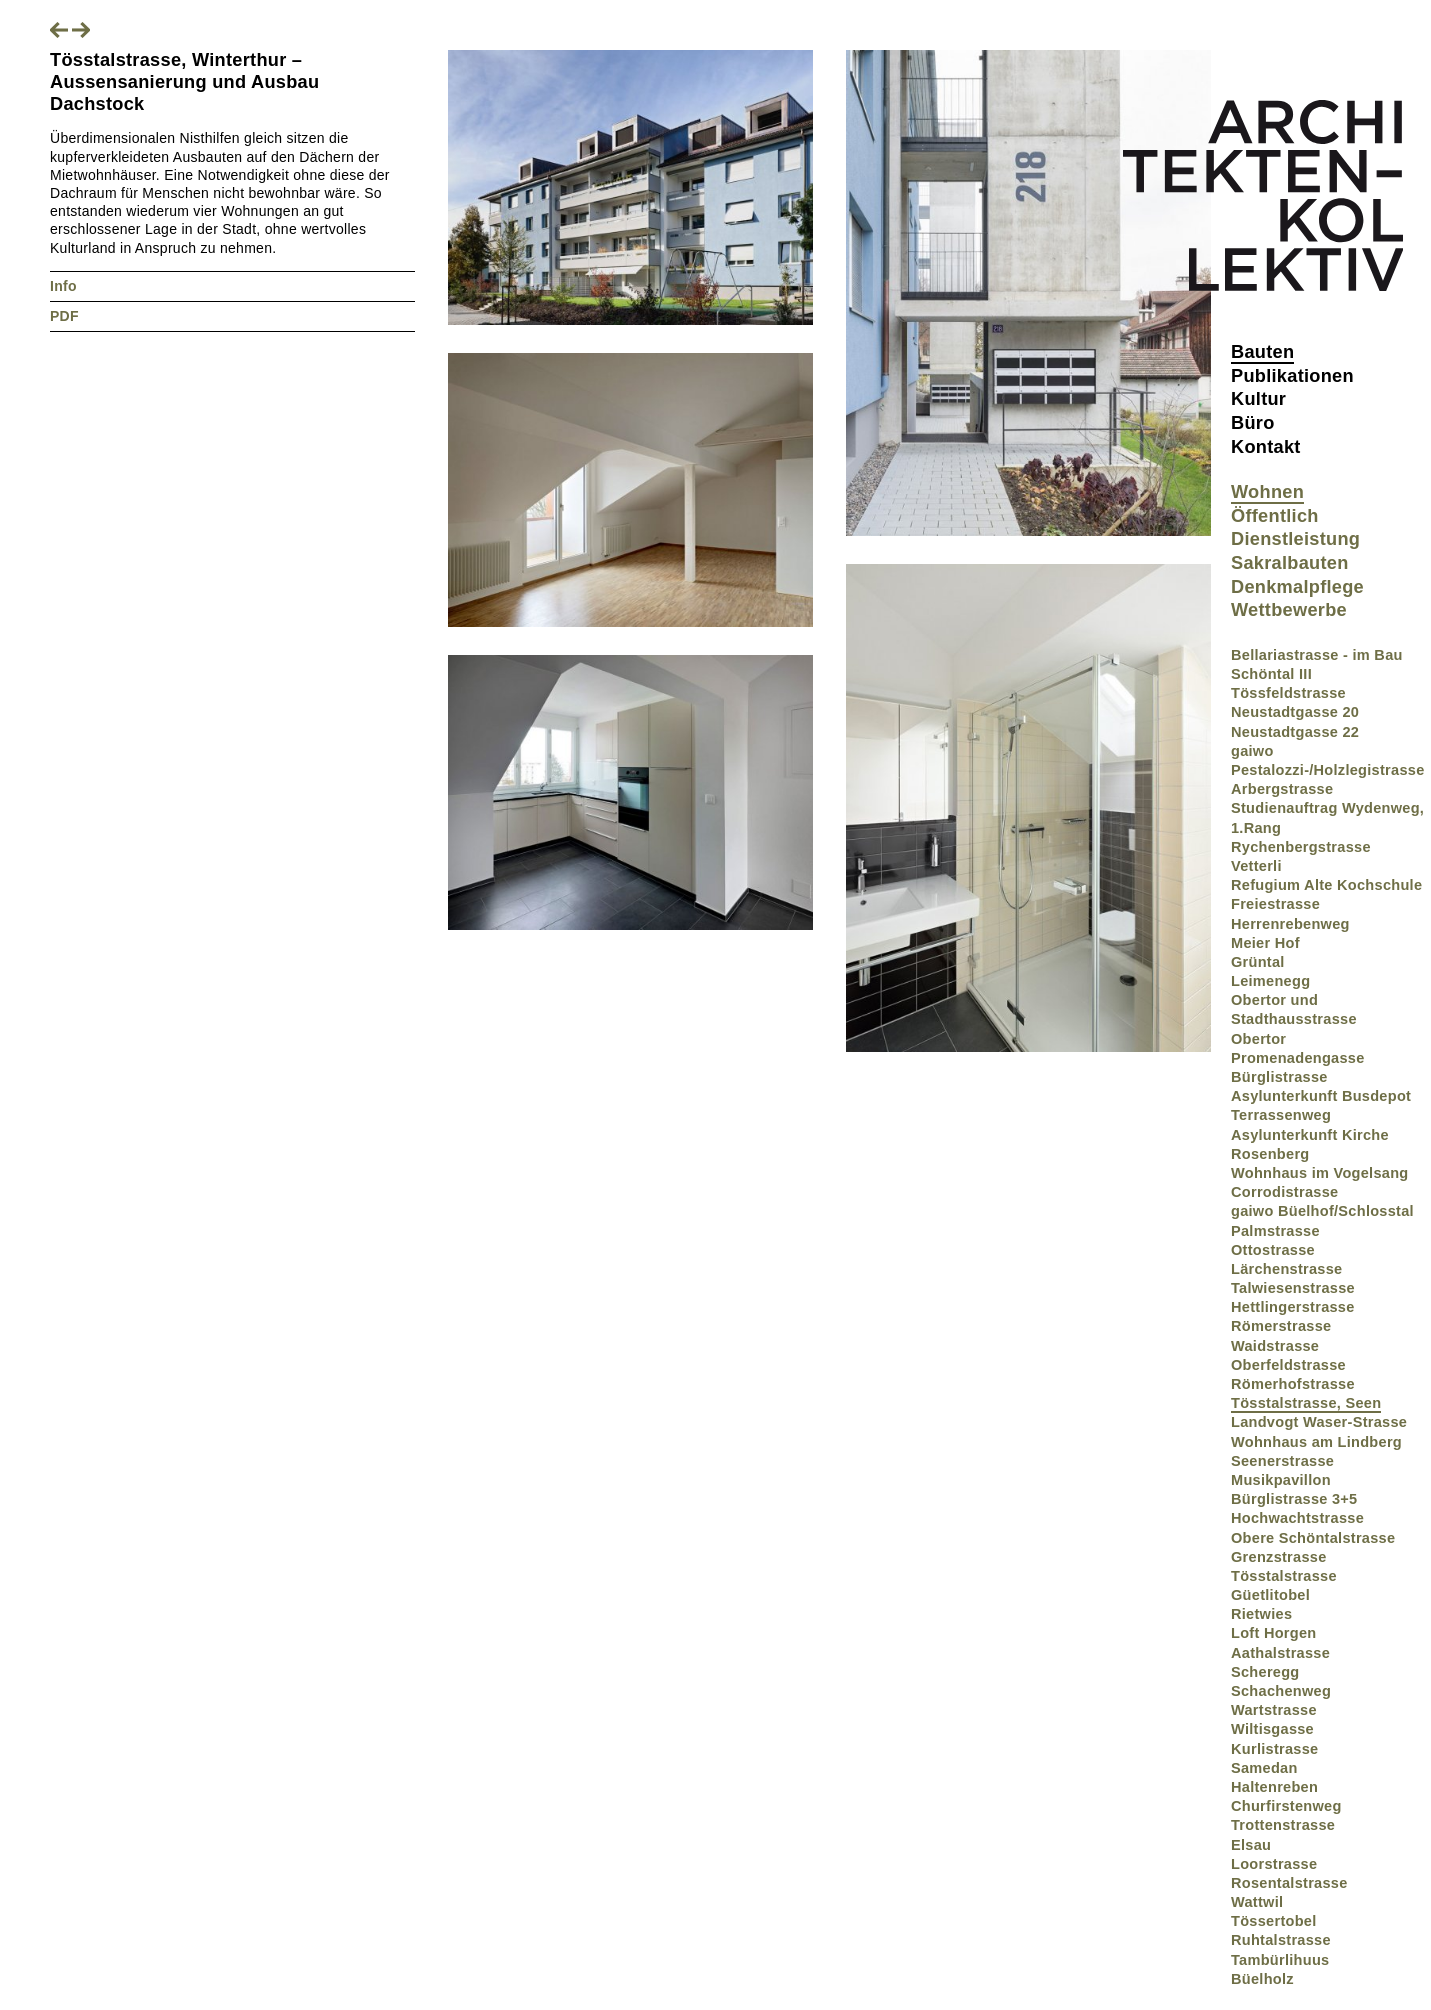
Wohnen (1267, 492)
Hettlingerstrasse (1293, 1307)
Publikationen (1292, 376)
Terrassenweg (1281, 1115)
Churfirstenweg (1286, 1806)
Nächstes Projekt (81, 30)
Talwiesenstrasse (1293, 1288)
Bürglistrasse (1279, 1077)
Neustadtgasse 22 (1295, 732)
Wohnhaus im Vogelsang (1320, 1173)
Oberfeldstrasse (1288, 1365)
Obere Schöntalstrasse (1313, 1538)
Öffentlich (1275, 516)
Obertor (1258, 1039)
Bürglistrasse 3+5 (1294, 1499)
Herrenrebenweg (1290, 924)
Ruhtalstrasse (1281, 1940)
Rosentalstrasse (1289, 1883)
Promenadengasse (1298, 1058)
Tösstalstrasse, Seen (1306, 1403)
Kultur (1258, 399)
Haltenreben (1274, 1787)
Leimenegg (1270, 981)
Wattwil (1257, 1902)
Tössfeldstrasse (1288, 693)
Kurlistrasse (1274, 1749)
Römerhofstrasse (1293, 1384)
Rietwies (1261, 1614)
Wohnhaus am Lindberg (1316, 1442)
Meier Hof (1265, 943)
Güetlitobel (1270, 1595)
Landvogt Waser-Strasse (1319, 1422)
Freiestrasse (1275, 904)
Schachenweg (1281, 1691)
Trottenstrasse (1283, 1825)
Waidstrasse (1275, 1346)
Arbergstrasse (1282, 789)
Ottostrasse (1273, 1250)
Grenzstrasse (1279, 1557)
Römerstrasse (1281, 1326)
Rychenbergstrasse (1301, 847)
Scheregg (1265, 1672)
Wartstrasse (1274, 1710)
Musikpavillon (1281, 1480)
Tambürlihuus (1280, 1960)
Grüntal (1258, 962)
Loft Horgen (1274, 1633)
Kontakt (1266, 447)
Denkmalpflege (1297, 587)
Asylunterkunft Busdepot (1321, 1096)
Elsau (1251, 1845)
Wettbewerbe (1289, 610)
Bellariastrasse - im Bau (1317, 655)
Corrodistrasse (1284, 1192)
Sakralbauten (1290, 563)
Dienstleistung (1295, 539)
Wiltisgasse (1272, 1729)
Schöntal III (1271, 674)
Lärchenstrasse (1286, 1269)
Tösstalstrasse (1284, 1576)
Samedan (1264, 1768)
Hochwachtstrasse (1297, 1518)
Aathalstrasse (1280, 1653)
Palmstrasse (1275, 1231)
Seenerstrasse (1282, 1461)
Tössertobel (1274, 1921)
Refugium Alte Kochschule (1326, 885)
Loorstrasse (1274, 1864)
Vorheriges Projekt (59, 30)
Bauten (1262, 352)
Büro (1253, 423)
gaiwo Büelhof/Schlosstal (1322, 1211)
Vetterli (1256, 866)
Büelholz (1262, 1979)
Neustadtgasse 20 (1295, 712)
